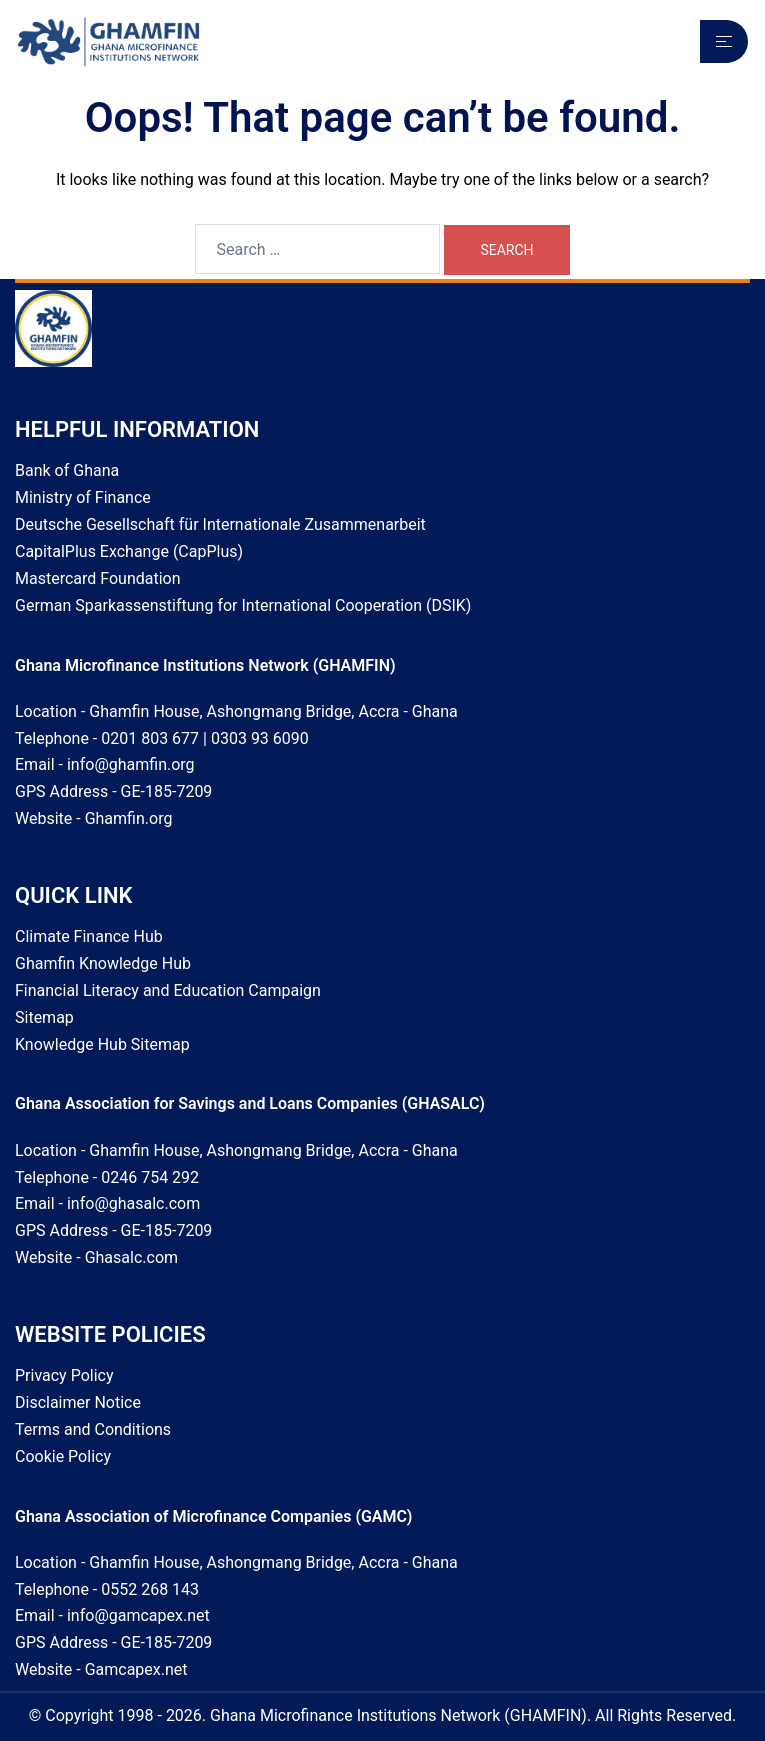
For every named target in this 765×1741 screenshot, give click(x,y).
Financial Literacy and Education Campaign (168, 990)
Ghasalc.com (131, 1257)
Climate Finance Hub (89, 936)
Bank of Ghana (67, 470)
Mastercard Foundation (98, 578)
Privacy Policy (64, 1375)
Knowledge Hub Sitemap (102, 1044)
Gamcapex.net (136, 1669)
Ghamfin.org (129, 818)
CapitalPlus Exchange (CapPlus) (129, 551)
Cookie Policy (63, 1456)
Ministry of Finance (83, 497)
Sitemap (44, 1017)
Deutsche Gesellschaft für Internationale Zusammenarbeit (220, 524)
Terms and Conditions (93, 1429)
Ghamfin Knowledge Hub (103, 963)
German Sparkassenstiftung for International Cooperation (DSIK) (243, 605)
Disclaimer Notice (78, 1402)
